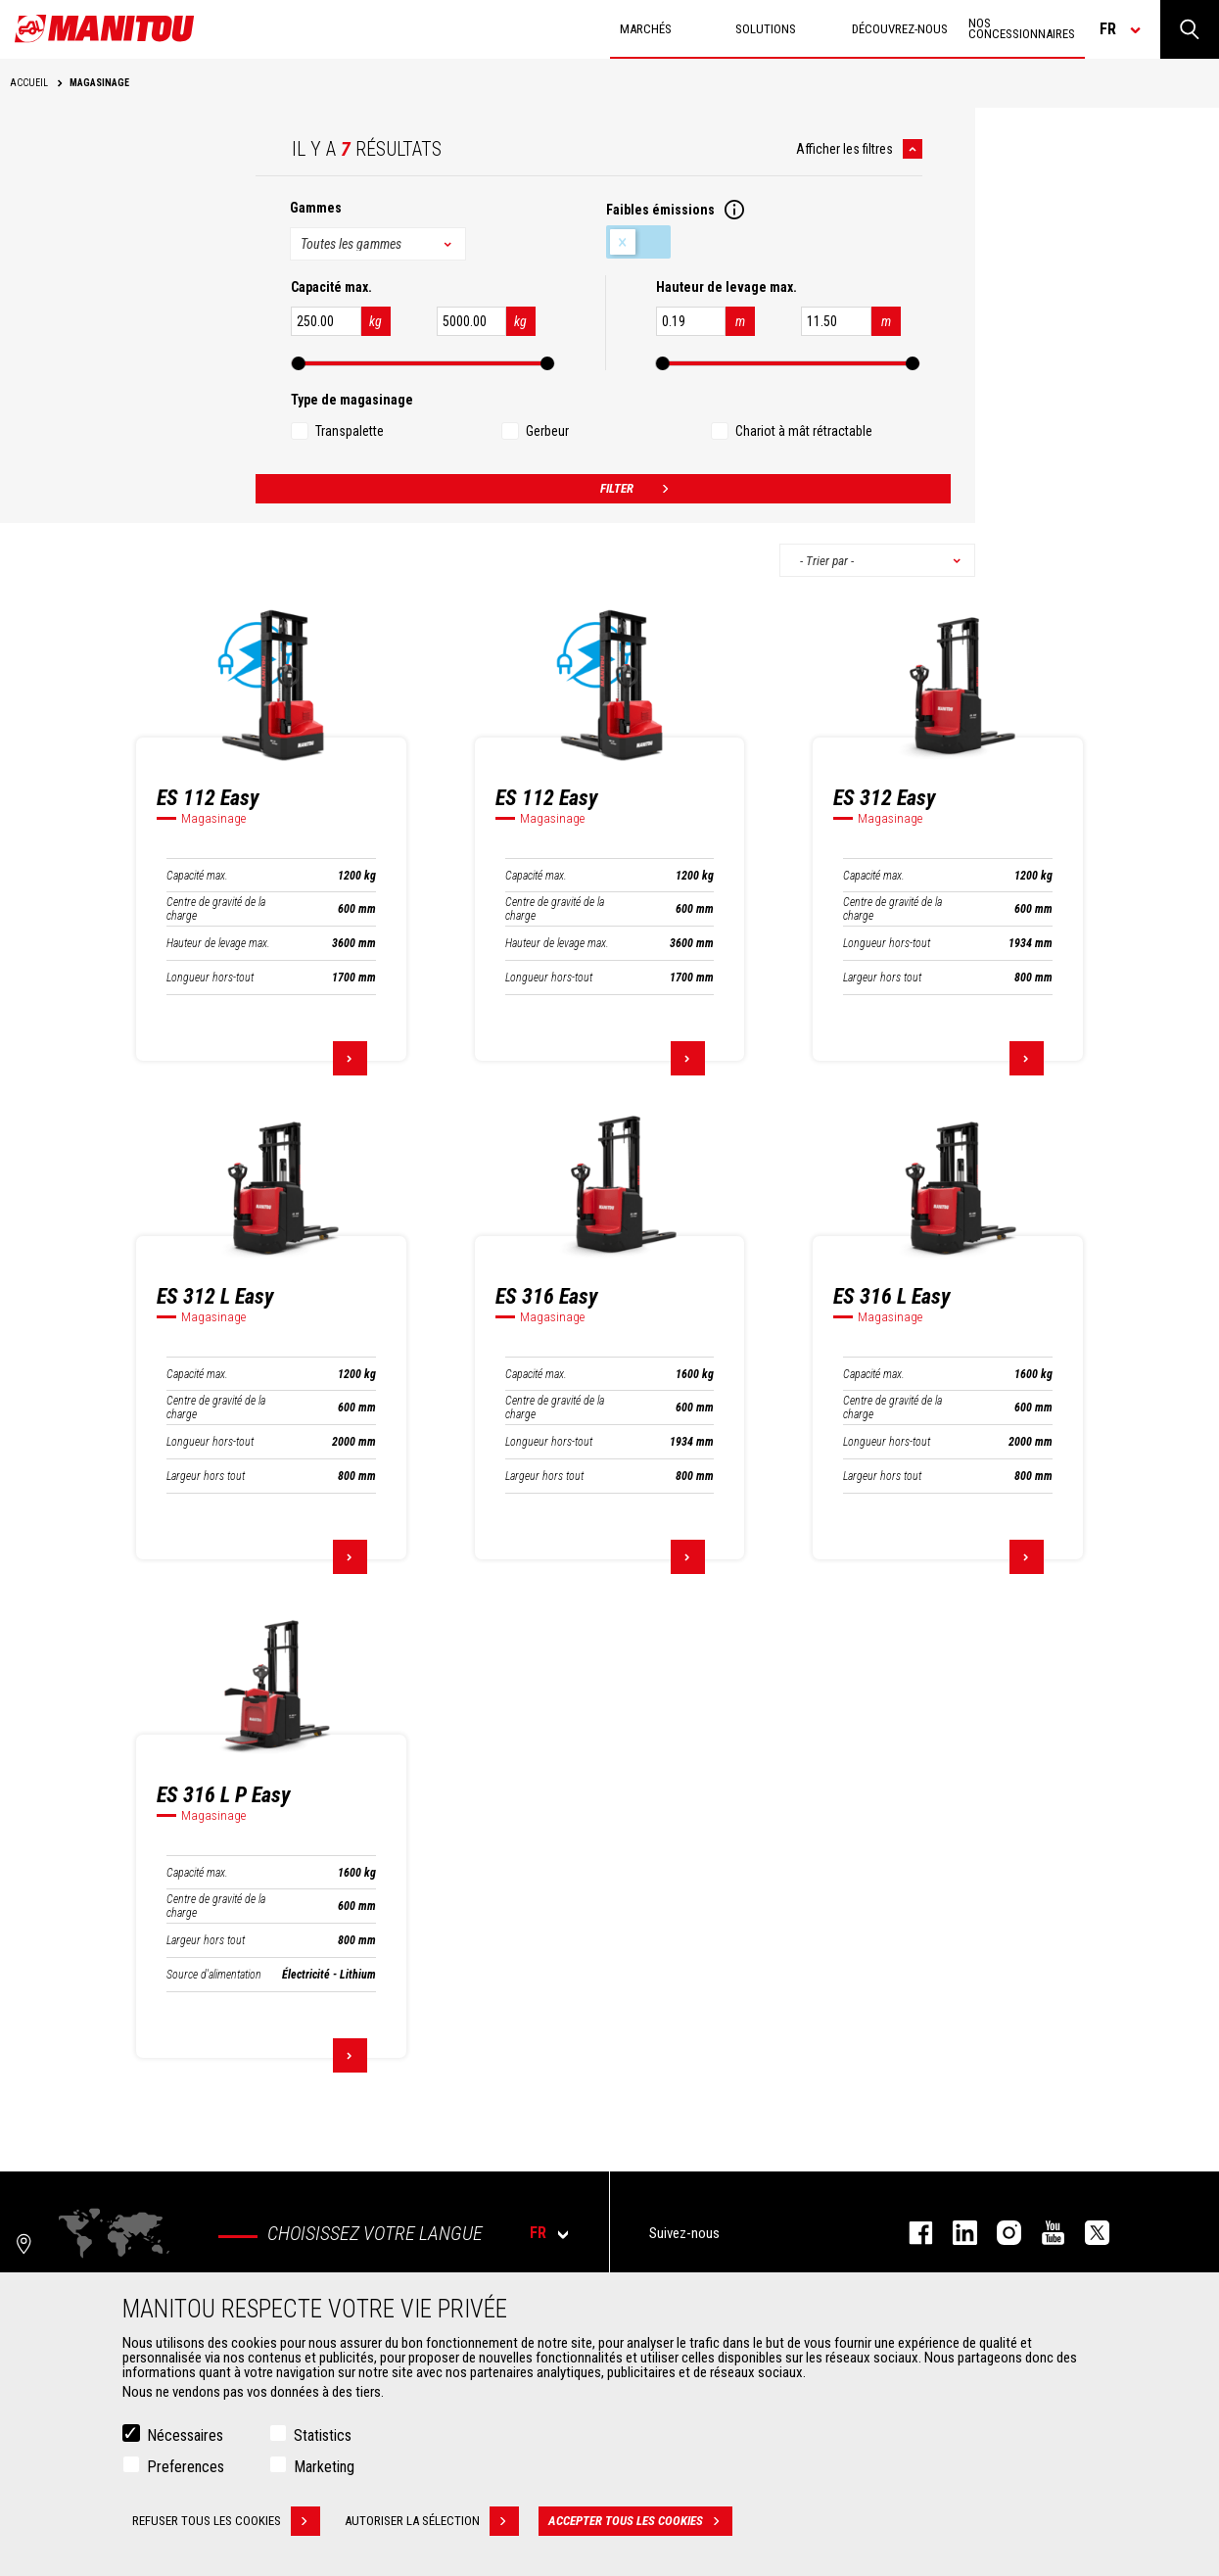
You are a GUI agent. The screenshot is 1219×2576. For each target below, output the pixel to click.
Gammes (316, 207)
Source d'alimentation (213, 1974)
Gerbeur (547, 431)
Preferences (185, 2467)
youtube (1043, 2232)
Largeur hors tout (882, 977)
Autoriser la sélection (432, 2522)
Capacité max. (197, 876)
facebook (911, 2232)
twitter (1087, 2232)
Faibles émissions (638, 242)
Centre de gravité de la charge (215, 909)
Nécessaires (185, 2436)
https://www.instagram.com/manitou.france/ (999, 2232)
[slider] (298, 363)
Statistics (323, 2436)
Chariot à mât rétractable (803, 431)
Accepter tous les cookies (640, 2522)
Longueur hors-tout (210, 977)
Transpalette (349, 431)
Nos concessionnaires (1021, 28)
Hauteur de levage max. (218, 943)
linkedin (955, 2232)
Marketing (324, 2467)
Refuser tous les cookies (226, 2522)
